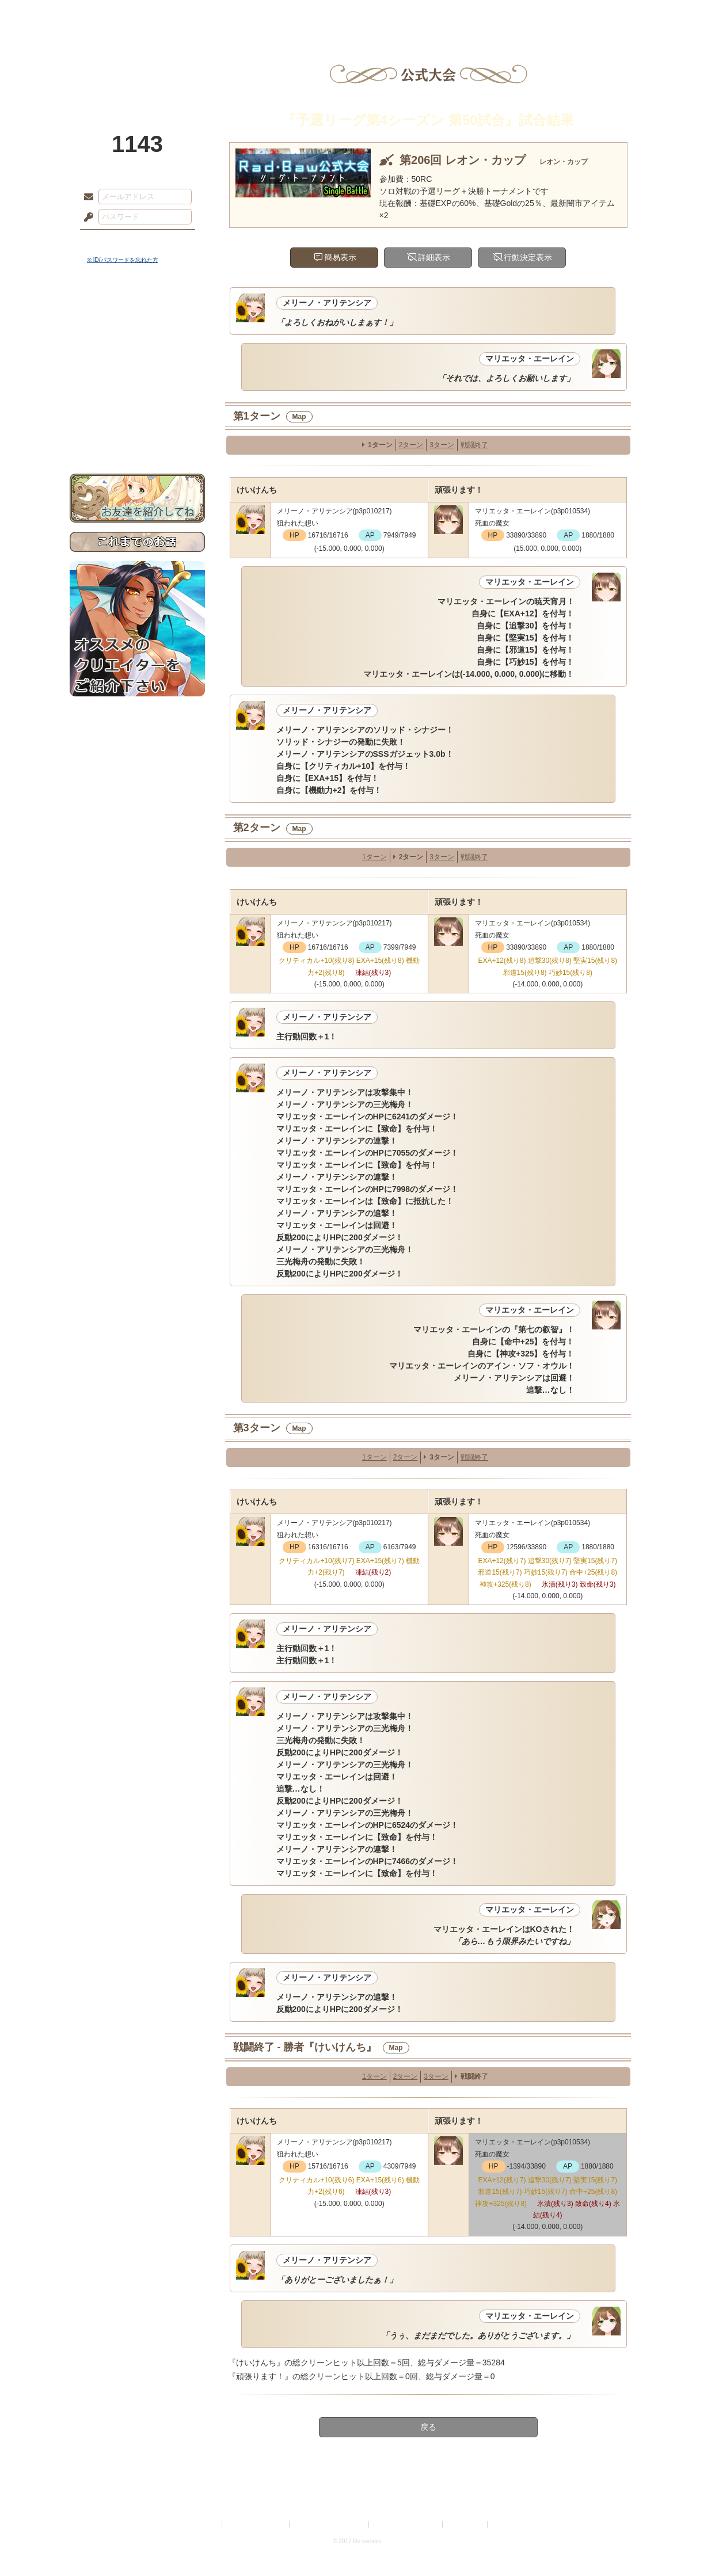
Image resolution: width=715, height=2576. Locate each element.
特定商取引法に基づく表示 (329, 2524)
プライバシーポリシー (256, 2524)
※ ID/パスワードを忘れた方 (122, 260)
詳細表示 (434, 257)
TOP (111, 14)
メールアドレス (85, 197)
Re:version (507, 2524)
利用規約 (206, 2524)
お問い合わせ (137, 438)
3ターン (441, 445)
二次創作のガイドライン (406, 2524)
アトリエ (357, 14)
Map (299, 417)
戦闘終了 (474, 445)
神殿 (194, 14)
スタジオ (439, 14)
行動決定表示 (528, 257)
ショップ (521, 14)
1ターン (380, 445)
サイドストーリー (137, 334)
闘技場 (603, 14)
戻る (428, 2427)
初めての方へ (137, 417)
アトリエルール (137, 386)
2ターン (411, 445)
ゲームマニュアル (137, 354)
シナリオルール (137, 371)
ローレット (276, 14)
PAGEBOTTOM (686, 2544)
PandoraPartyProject (137, 63)
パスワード (85, 217)
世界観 (137, 314)
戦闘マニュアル (137, 400)
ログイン (109, 241)
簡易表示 (340, 257)
